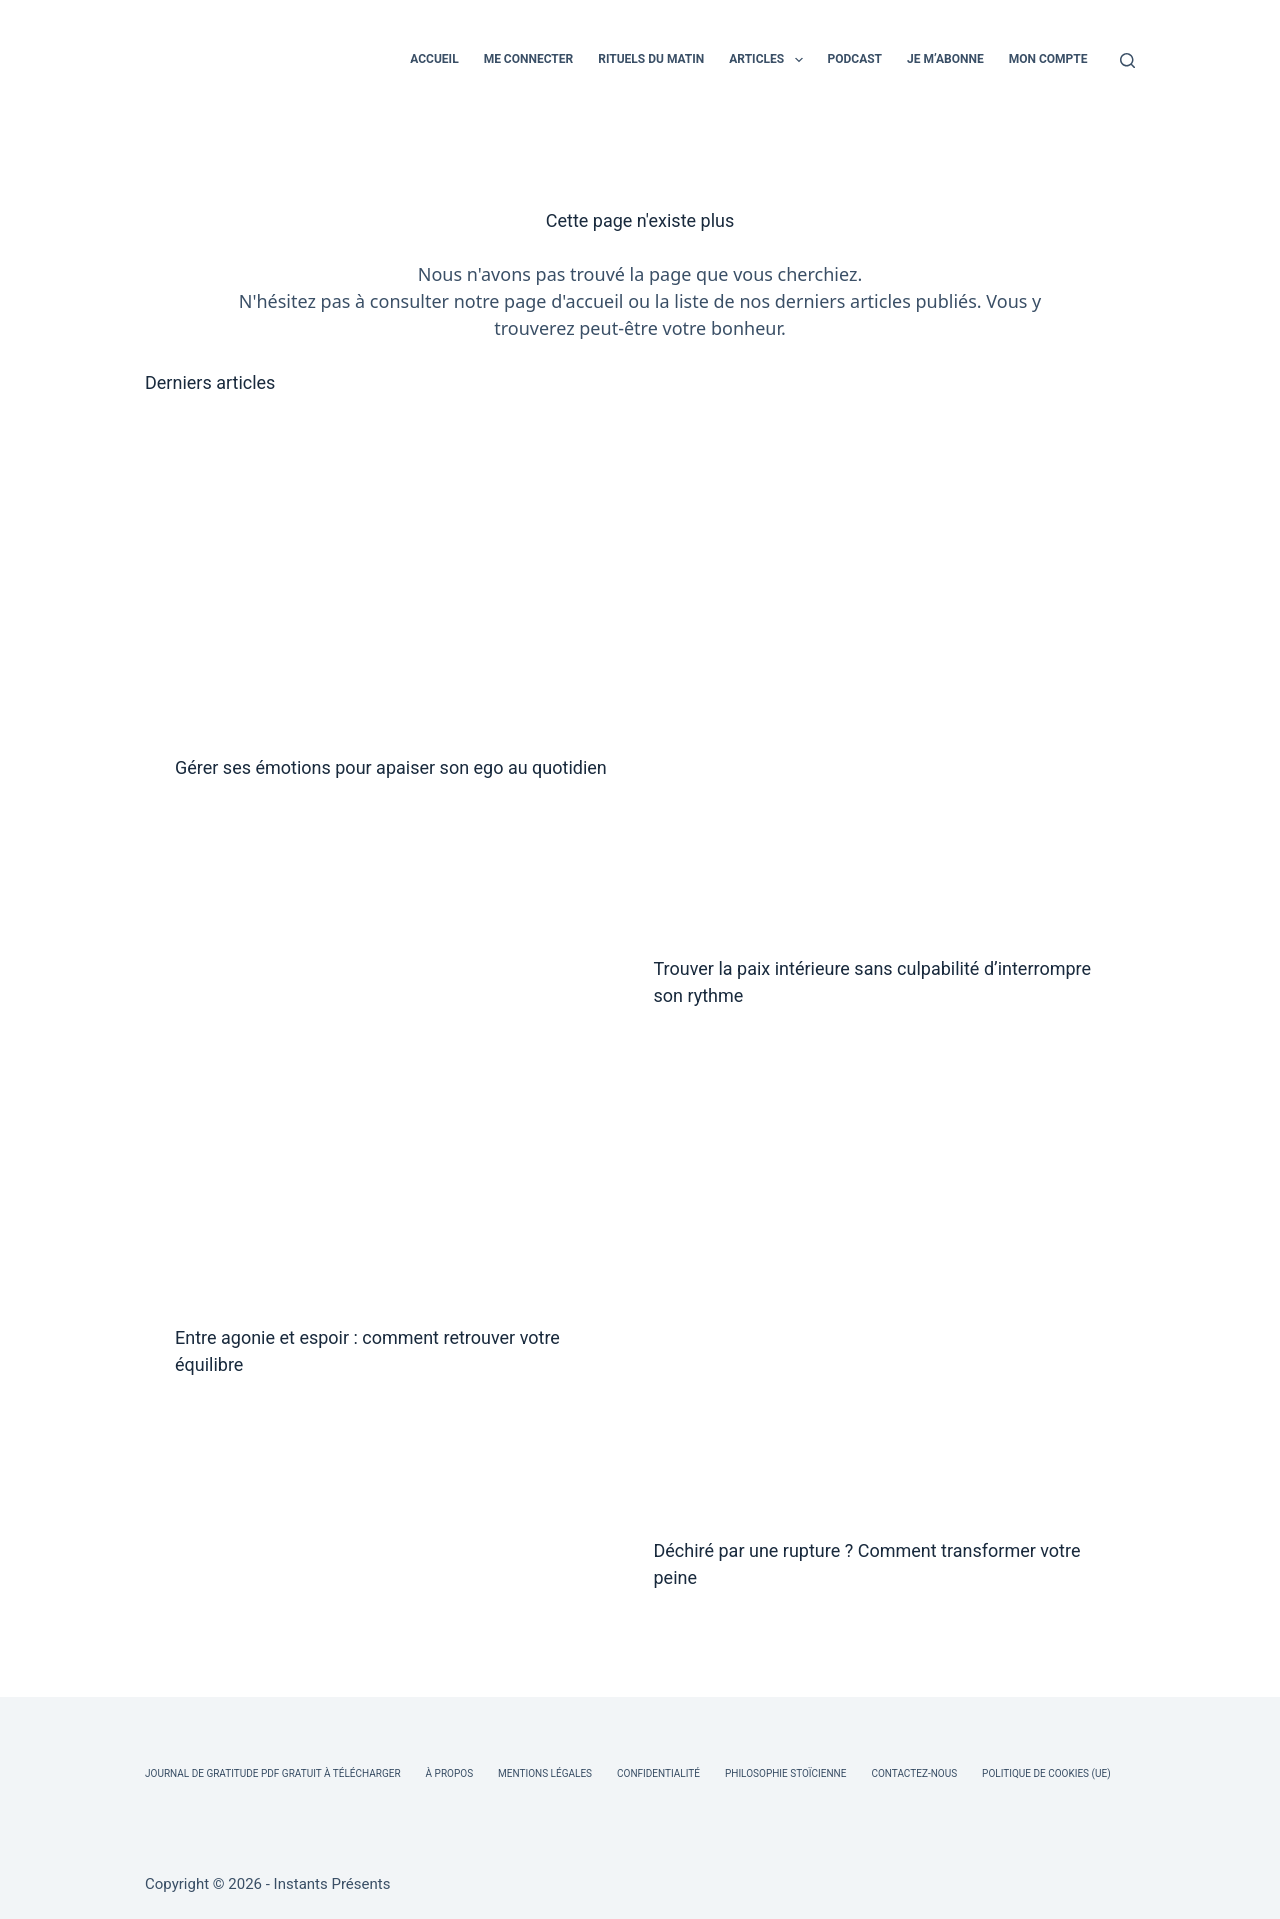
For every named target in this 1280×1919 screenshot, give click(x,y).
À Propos (449, 1773)
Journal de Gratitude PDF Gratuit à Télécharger (273, 1773)
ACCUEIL (434, 59)
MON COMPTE (1048, 59)
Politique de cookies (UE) (1046, 1773)
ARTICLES (769, 60)
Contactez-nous (914, 1773)
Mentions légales (545, 1773)
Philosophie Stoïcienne (785, 1773)
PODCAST (855, 59)
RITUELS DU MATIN (651, 59)
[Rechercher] (1127, 60)
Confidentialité (658, 1773)
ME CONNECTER (529, 59)
